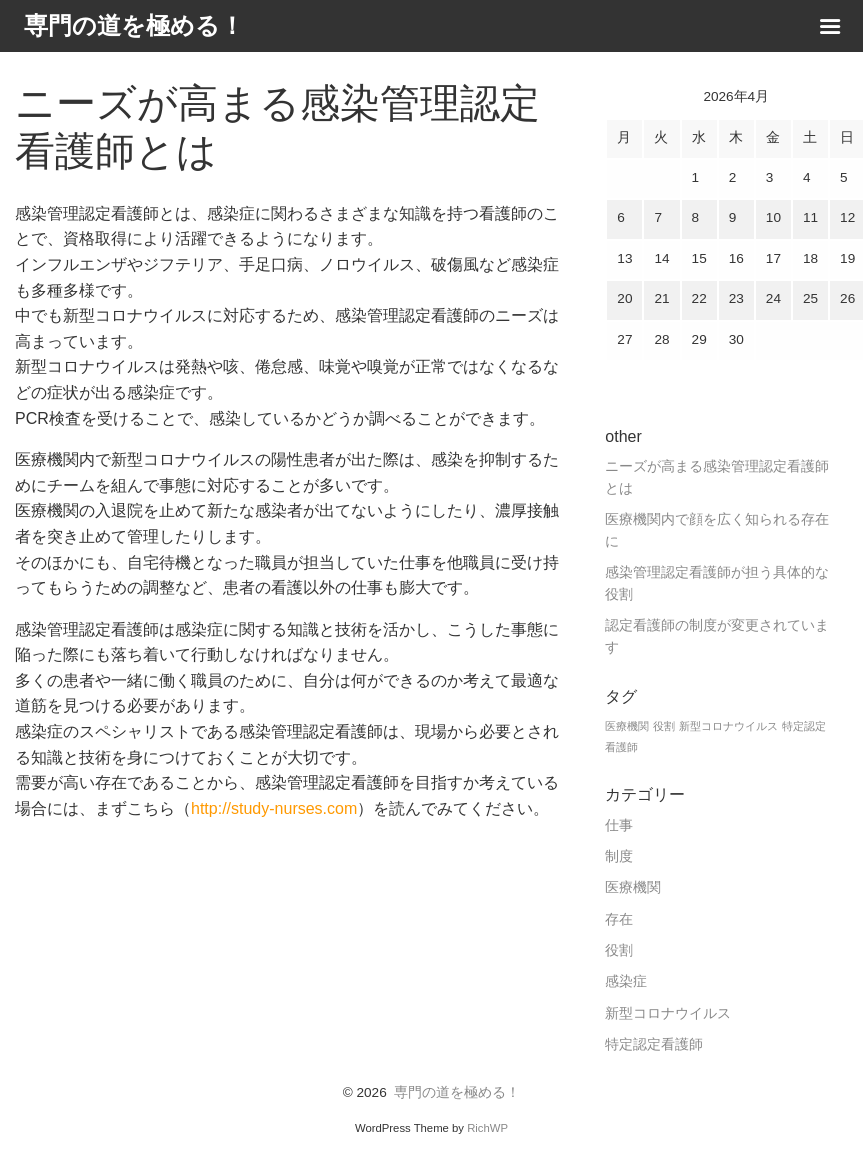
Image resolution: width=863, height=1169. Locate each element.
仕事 (619, 825)
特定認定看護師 (654, 1044)
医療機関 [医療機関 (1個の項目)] (627, 726)
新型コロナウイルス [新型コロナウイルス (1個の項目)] (728, 726)
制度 (619, 856)
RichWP (487, 1128)
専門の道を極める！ (457, 1092)
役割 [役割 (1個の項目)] (664, 726)
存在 (619, 919)
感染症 (626, 981)
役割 (619, 950)
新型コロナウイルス (668, 1013)
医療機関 (633, 887)
